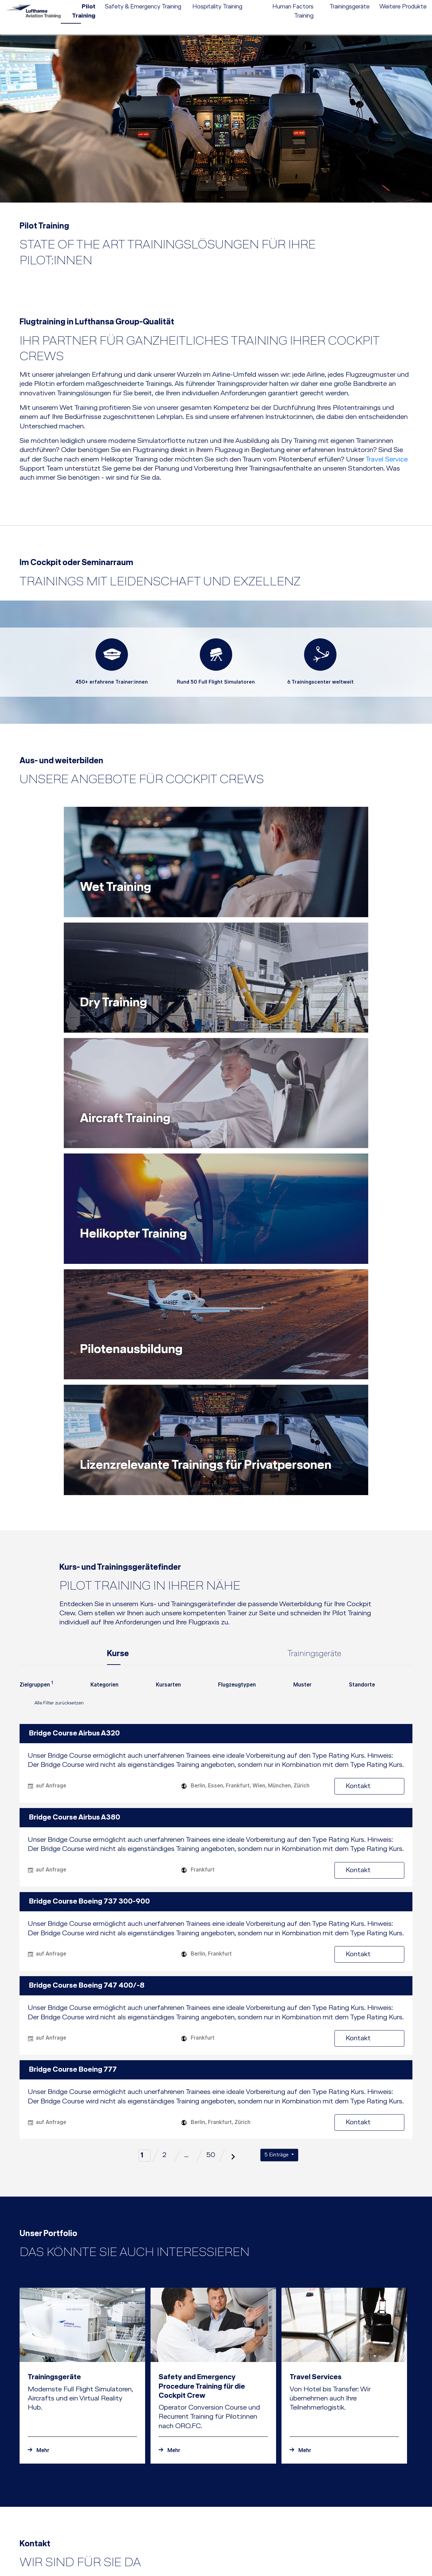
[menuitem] (245, 5)
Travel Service (387, 459)
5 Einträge (277, 1866)
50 (210, 1866)
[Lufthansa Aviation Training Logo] (36, 18)
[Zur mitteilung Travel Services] (344, 2161)
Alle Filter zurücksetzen (52, 1416)
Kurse (118, 1365)
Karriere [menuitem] (323, 5)
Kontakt (380, 1497)
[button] (277, 2542)
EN (385, 5)
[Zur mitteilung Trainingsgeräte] (82, 2161)
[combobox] (36, 1400)
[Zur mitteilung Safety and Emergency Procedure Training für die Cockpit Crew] (213, 2161)
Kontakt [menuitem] (346, 5)
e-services (416, 5)
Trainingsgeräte (314, 1365)
